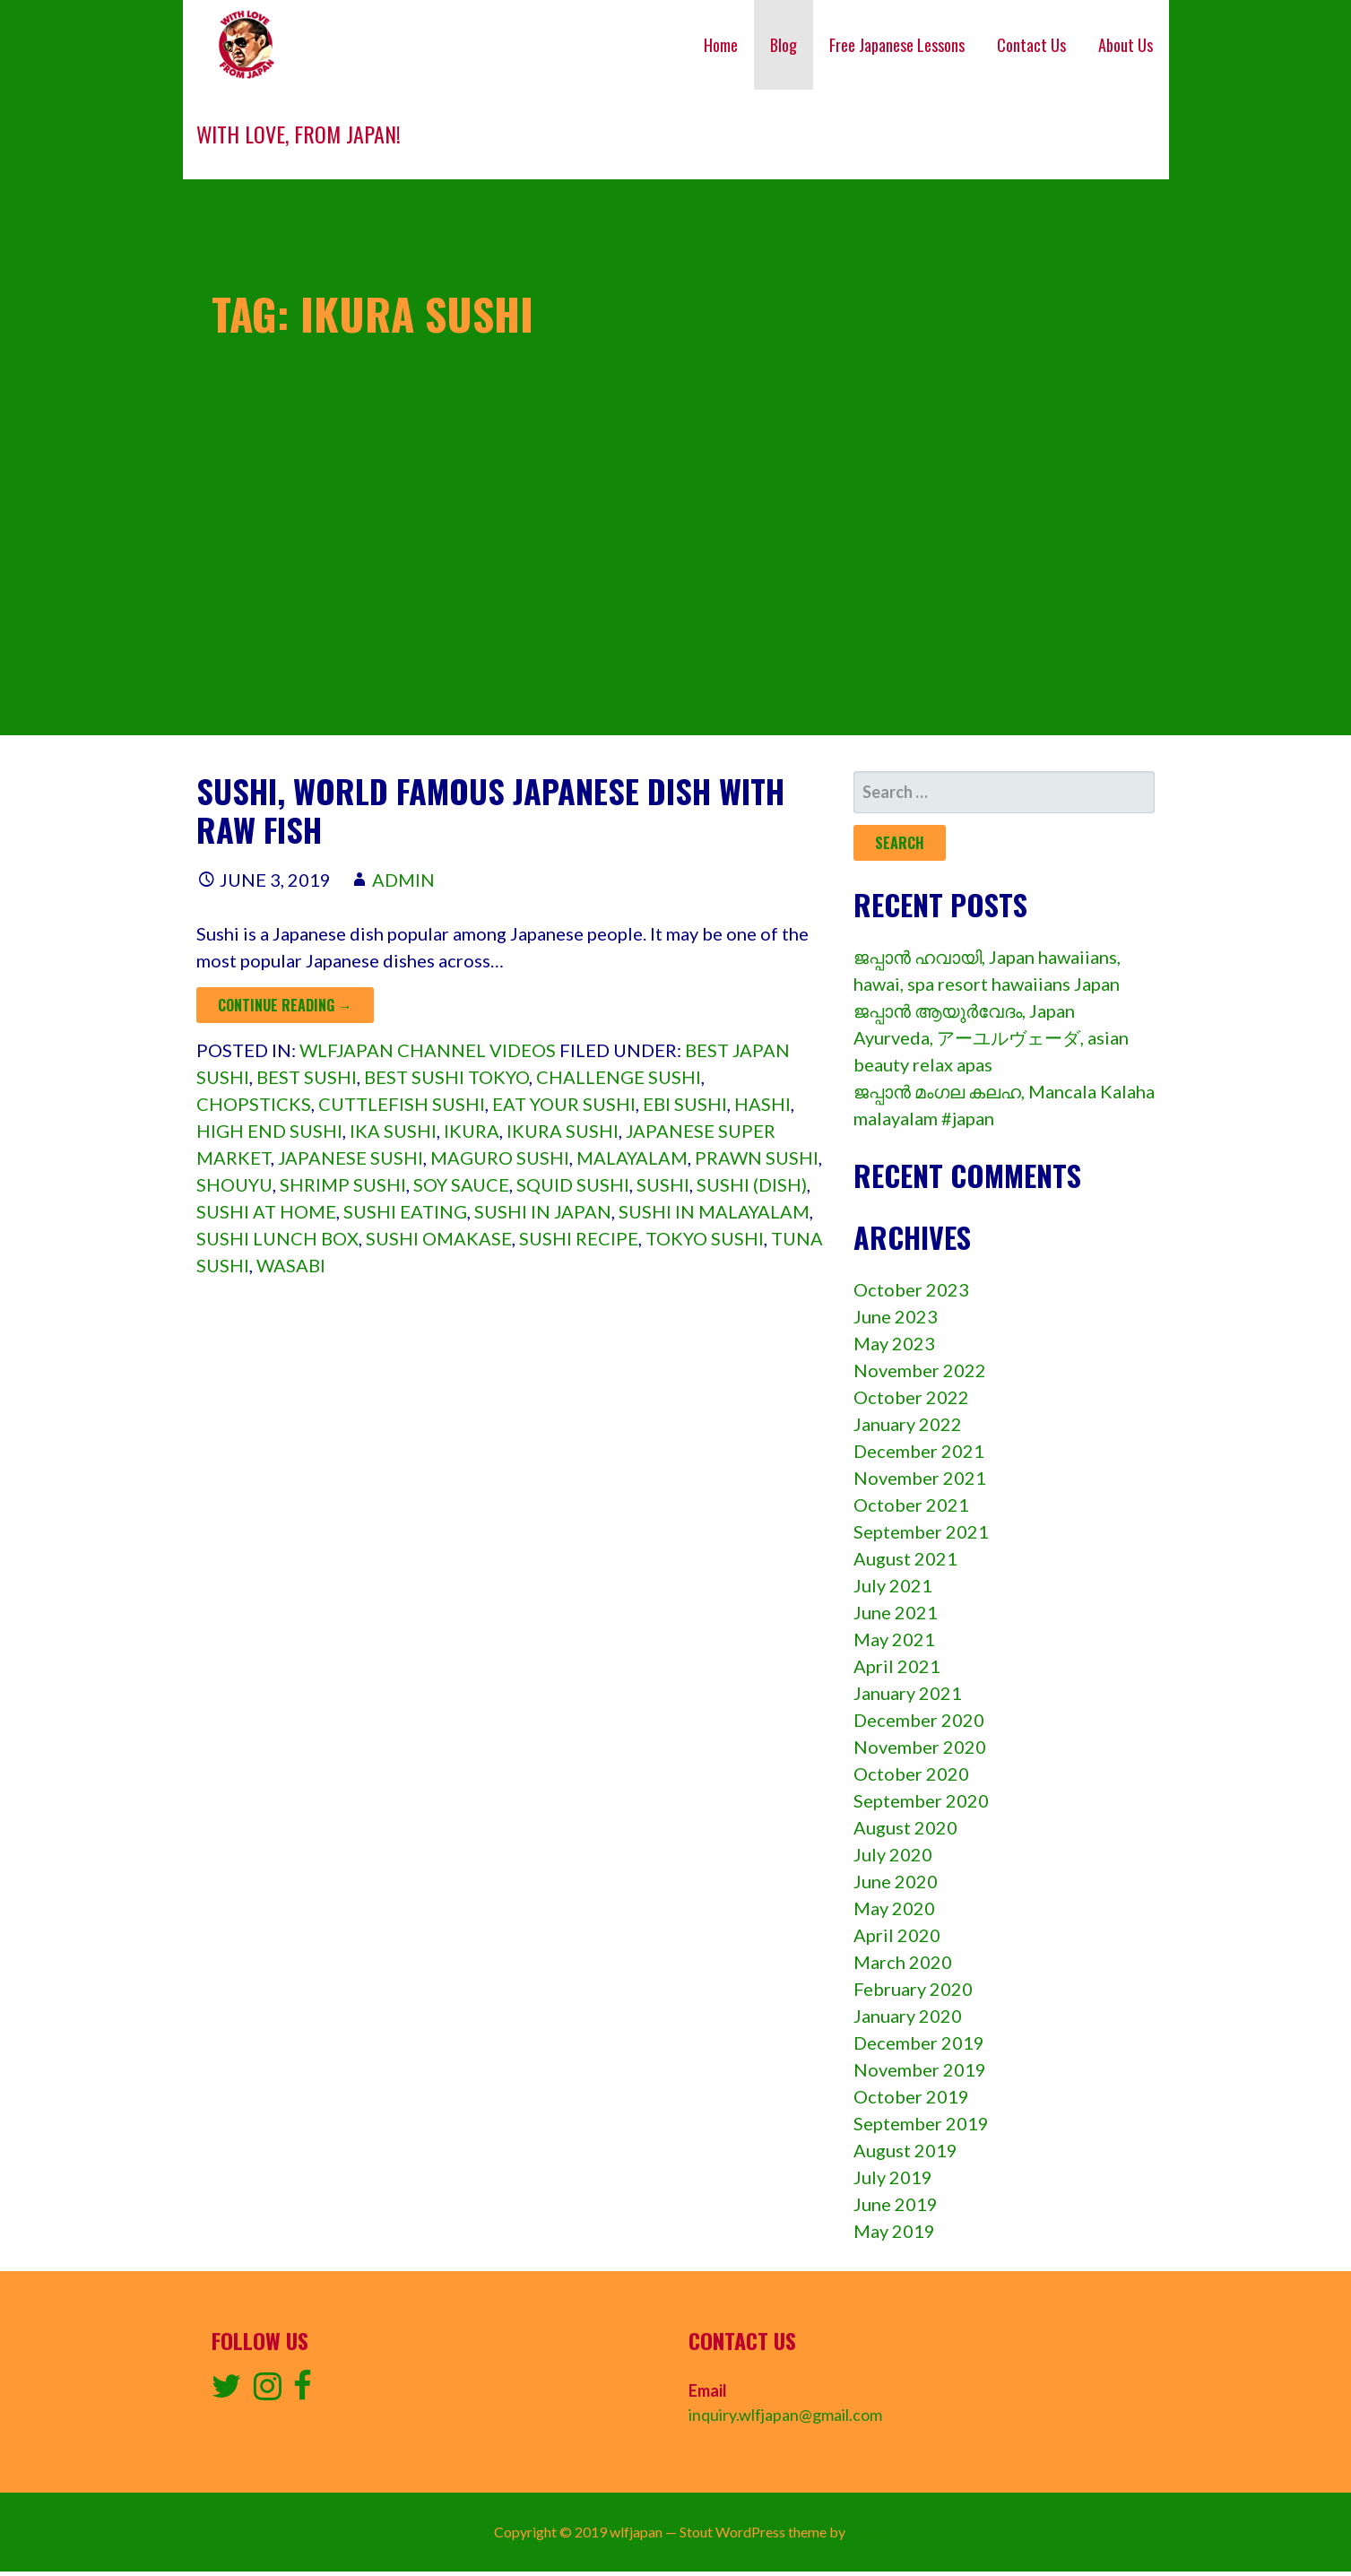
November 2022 (919, 1370)
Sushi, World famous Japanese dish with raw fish (490, 810)
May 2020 (894, 1908)
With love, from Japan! (298, 133)
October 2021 (911, 1504)
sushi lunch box (277, 1238)
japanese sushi (350, 1157)
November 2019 (919, 2069)
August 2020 (905, 1827)
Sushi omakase (439, 1238)
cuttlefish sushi (401, 1104)
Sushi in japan (542, 1211)
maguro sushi (499, 1157)
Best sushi (306, 1077)
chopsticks (253, 1104)
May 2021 (894, 1639)
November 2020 (919, 1746)
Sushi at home (266, 1211)
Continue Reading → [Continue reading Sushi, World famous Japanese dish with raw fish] (285, 1005)
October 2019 (911, 2096)
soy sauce (461, 1184)
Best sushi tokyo (446, 1077)
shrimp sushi (343, 1184)
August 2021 (905, 1558)
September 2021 (921, 1531)
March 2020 (902, 1962)
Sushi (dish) (752, 1184)
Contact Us (1031, 44)
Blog (783, 44)
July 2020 (892, 1854)
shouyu (234, 1184)
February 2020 (913, 1988)
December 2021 (918, 1450)
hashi (762, 1104)
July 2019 (892, 2177)
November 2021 (919, 1477)
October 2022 (911, 1397)
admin (403, 879)
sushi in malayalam (714, 1211)
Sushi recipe (578, 1238)
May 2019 (894, 2231)
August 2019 (905, 2150)
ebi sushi (685, 1104)
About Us (1125, 44)
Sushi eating (405, 1211)
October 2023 (911, 1289)
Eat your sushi (564, 1104)
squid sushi (572, 1184)
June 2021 (895, 1612)
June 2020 (895, 1881)
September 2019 (921, 2123)
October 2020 (911, 1773)
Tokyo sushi (704, 1238)
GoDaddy (878, 2531)
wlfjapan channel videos (427, 1050)
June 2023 (895, 1316)
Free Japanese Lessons (897, 44)
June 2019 (895, 2204)
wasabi (290, 1265)
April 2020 (896, 1935)
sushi (663, 1184)
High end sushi (269, 1130)
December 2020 (918, 1719)
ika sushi (393, 1130)
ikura (471, 1130)
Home (721, 44)
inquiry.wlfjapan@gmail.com (785, 2414)
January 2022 (907, 1424)
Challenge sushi (618, 1077)
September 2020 (921, 1800)
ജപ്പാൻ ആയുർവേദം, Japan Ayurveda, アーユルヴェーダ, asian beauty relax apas (991, 1037)
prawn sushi (756, 1157)
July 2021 (892, 1585)
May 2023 (894, 1343)
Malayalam (632, 1157)
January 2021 (907, 1693)
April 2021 (896, 1666)
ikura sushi (563, 1130)
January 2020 (907, 2015)
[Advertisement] (676, 609)
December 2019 (918, 2042)
